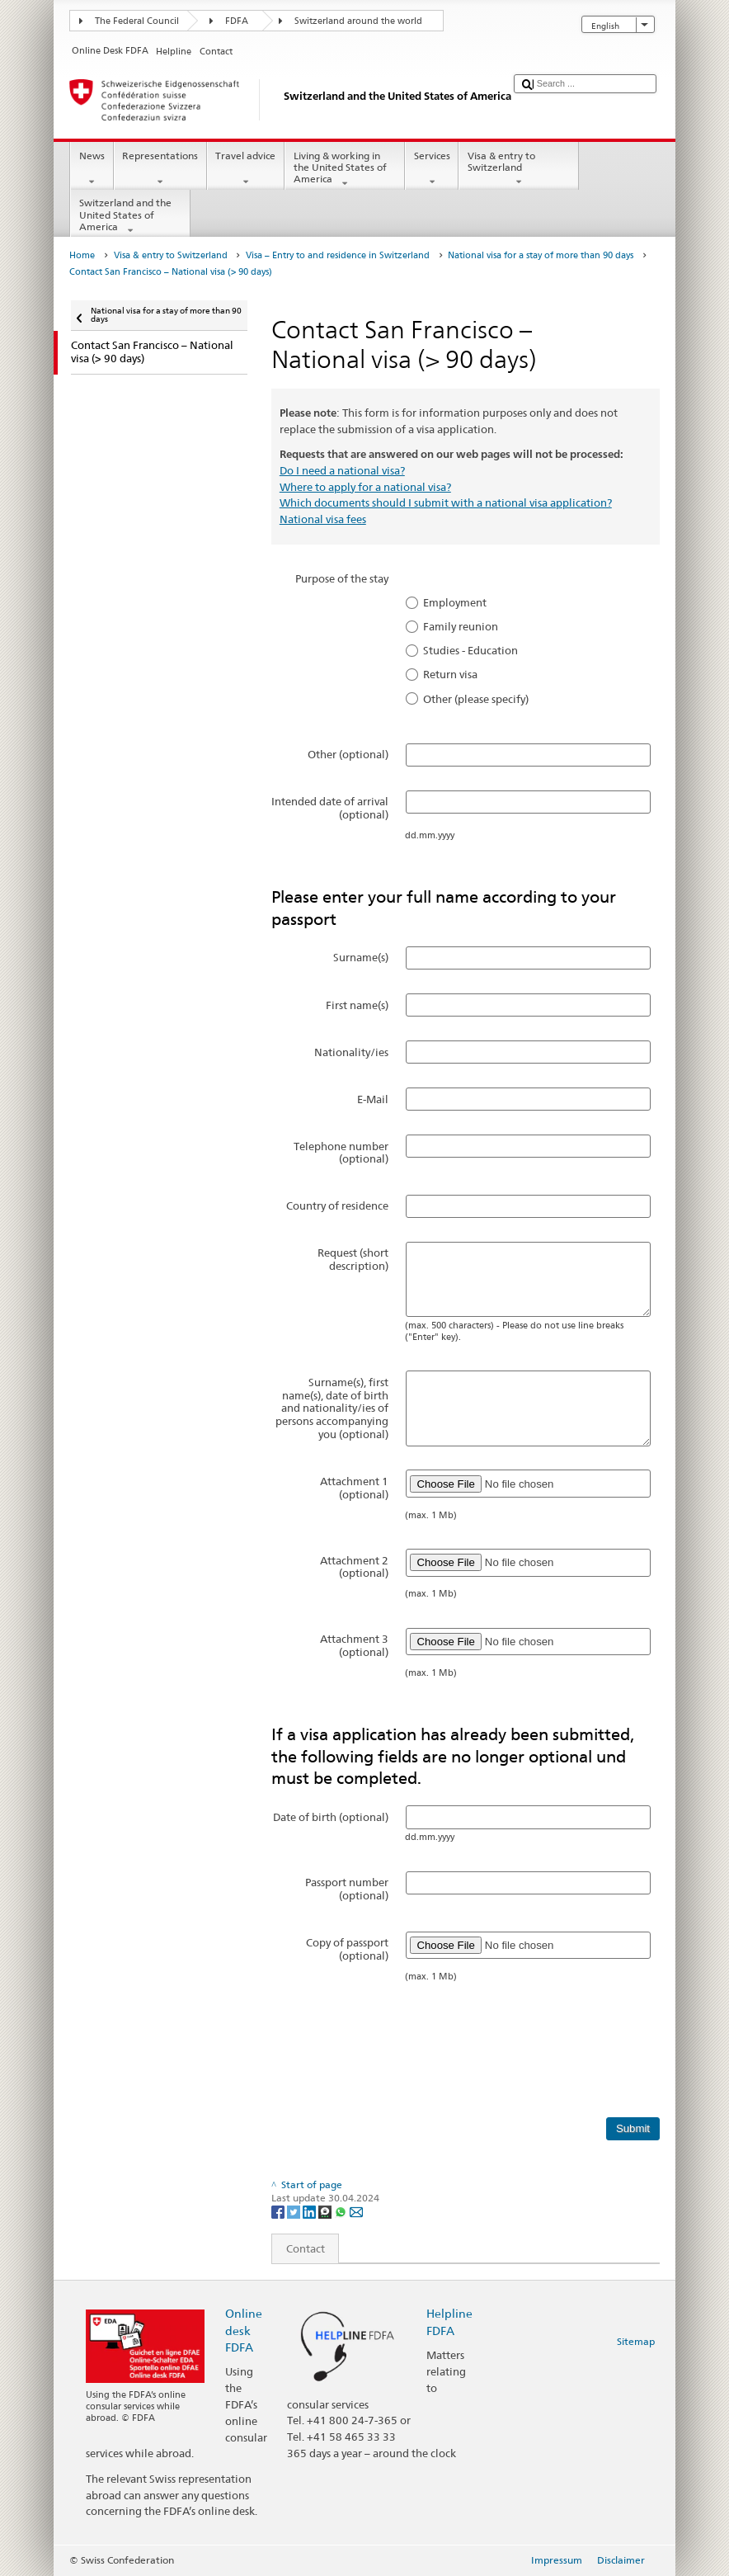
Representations (160, 169)
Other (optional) (348, 754)
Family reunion (460, 626)
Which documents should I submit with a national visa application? (446, 502)
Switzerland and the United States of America (130, 216)
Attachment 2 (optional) (354, 1567)
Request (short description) (352, 1259)
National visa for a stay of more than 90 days (540, 255)
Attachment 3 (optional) (354, 1645)
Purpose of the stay (341, 578)
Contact (298, 2248)
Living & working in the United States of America (344, 169)
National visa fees (323, 519)
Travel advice (246, 169)
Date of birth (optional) (330, 1816)
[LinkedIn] (310, 2211)
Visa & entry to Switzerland (518, 169)
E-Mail (372, 1099)
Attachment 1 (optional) (354, 1487)
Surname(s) (360, 957)
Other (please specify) (476, 698)
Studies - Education (470, 650)
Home (82, 255)
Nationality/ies (351, 1052)
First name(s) (357, 1005)
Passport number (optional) (346, 1888)
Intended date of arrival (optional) (329, 808)
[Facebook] (279, 2211)
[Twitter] (295, 2211)
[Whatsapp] (342, 2211)
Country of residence (337, 1205)
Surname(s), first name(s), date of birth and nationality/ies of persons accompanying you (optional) (331, 1408)
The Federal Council (137, 21)
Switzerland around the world (358, 21)
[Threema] (326, 2211)
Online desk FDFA (243, 2329)
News (91, 169)
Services (432, 169)
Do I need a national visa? (342, 470)
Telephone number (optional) (341, 1152)
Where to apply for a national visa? (365, 486)
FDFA (236, 21)
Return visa (450, 674)
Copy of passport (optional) (347, 1949)
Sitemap (636, 2341)
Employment (455, 602)
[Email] (356, 2211)
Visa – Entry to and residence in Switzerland (338, 255)
